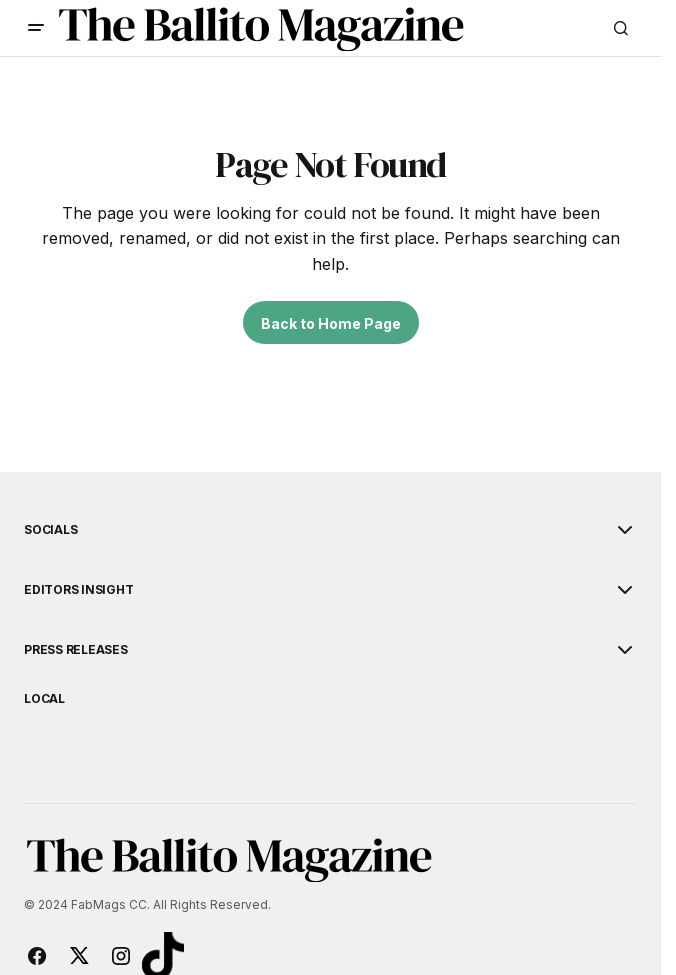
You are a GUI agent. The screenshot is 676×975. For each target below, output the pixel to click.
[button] (36, 28)
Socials (50, 530)
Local (44, 699)
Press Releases (76, 650)
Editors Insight (78, 590)
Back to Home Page (331, 323)
